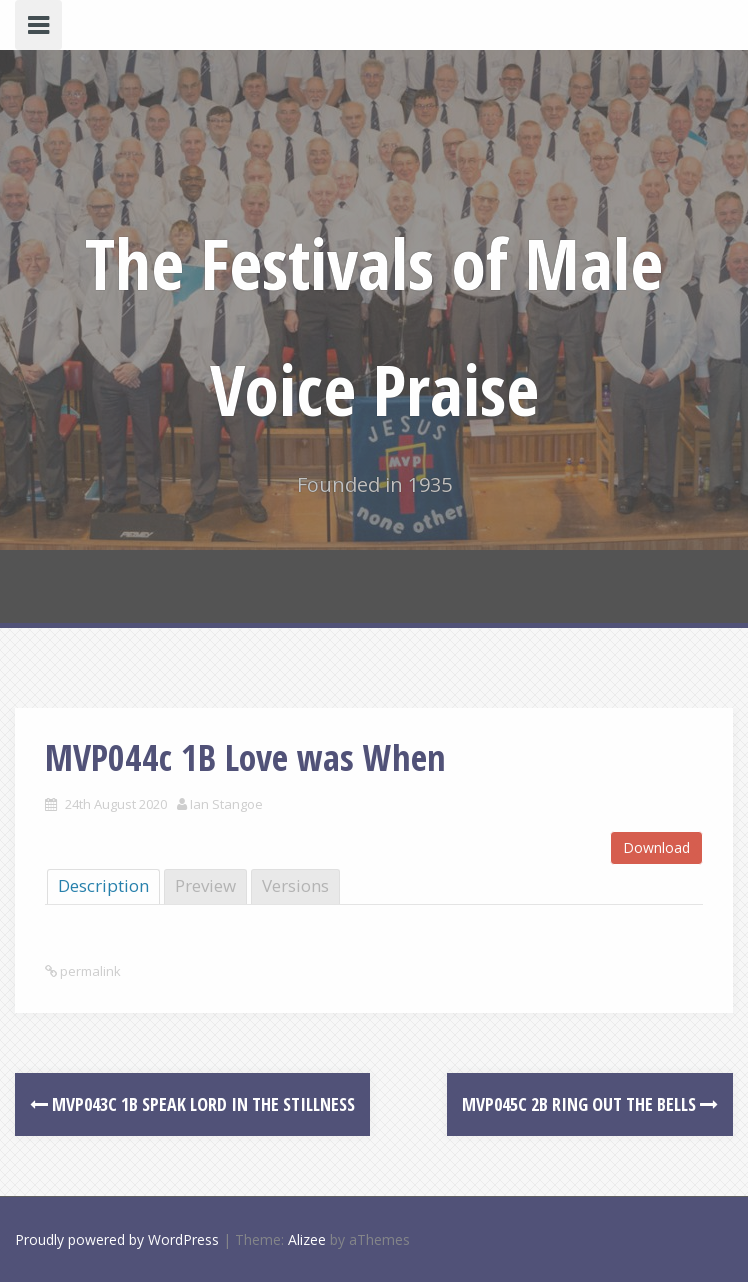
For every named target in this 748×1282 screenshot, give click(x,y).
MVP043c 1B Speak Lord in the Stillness (192, 1104)
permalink (89, 971)
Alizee (307, 1239)
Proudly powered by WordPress (117, 1239)
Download (656, 847)
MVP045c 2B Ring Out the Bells (590, 1104)
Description (103, 885)
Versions (295, 885)
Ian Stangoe (226, 804)
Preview (205, 885)
